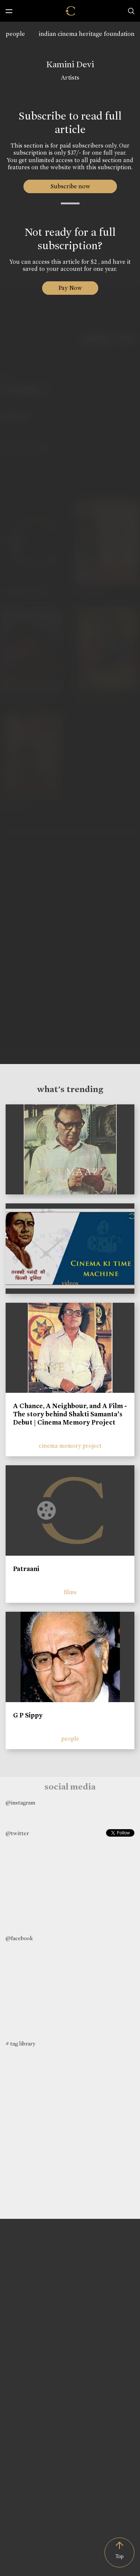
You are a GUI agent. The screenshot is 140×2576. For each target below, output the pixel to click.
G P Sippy (28, 1715)
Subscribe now (70, 186)
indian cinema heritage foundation (86, 34)
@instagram (20, 1802)
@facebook (19, 1938)
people (15, 34)
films (70, 1592)
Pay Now (70, 287)
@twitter (17, 1833)
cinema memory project (70, 1445)
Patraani (26, 1569)
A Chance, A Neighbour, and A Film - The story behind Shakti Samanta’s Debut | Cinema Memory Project (70, 1414)
